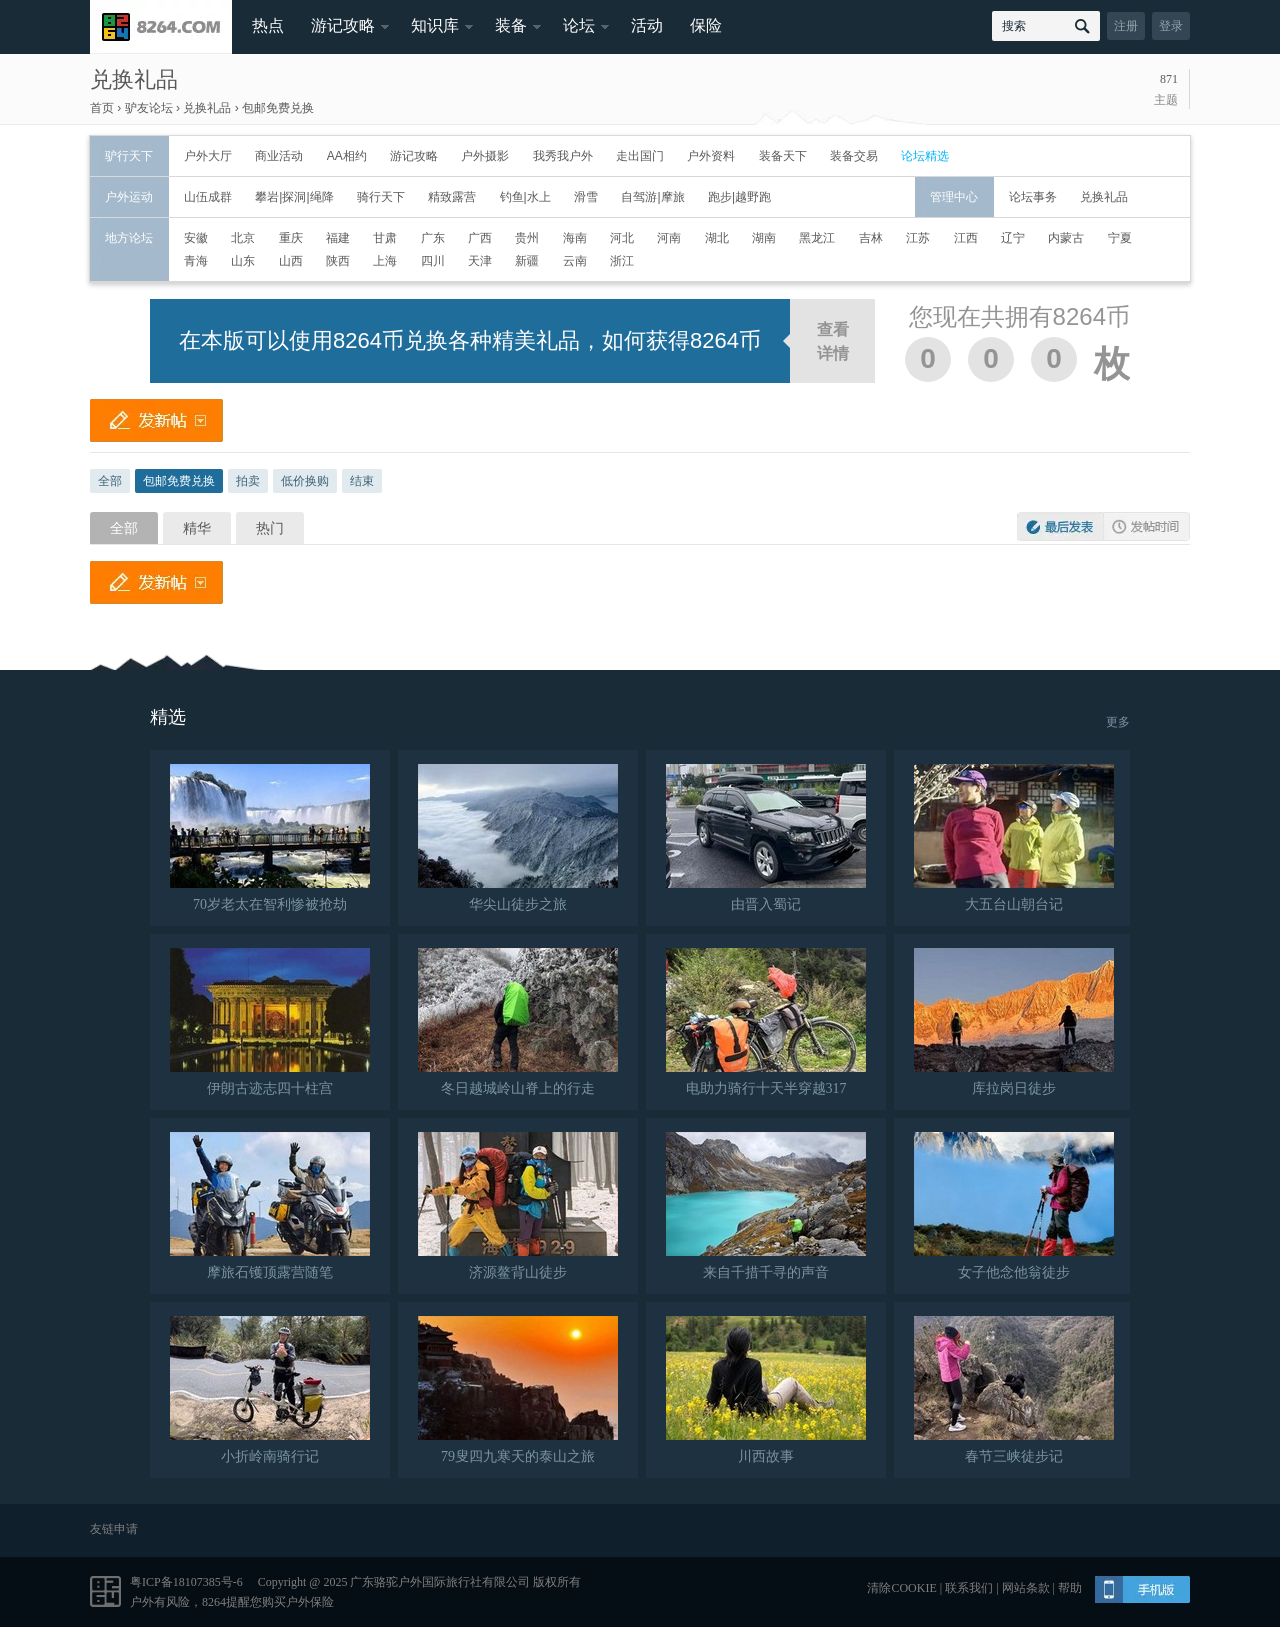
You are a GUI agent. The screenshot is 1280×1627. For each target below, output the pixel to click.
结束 (362, 481)
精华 (197, 528)
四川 (433, 261)
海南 (575, 238)
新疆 (527, 261)
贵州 (527, 238)
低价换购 (305, 481)
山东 (243, 261)
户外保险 (310, 1602)
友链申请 (114, 1529)
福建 (338, 238)
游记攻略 (343, 25)
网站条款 (1026, 1588)
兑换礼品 (134, 79)
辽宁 (1013, 238)
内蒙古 (1066, 238)
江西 (966, 238)
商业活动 (279, 156)
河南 (669, 238)
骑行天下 (381, 197)
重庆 (291, 238)
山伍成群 (208, 197)
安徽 (196, 238)
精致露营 (452, 197)
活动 (647, 25)
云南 (575, 261)
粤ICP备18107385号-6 (186, 1582)
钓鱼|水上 (525, 197)
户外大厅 (208, 156)
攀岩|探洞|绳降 (294, 197)
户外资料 (711, 156)
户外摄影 (485, 156)
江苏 (918, 238)
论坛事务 (1033, 197)
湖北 (717, 238)
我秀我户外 (563, 156)
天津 (480, 261)
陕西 (338, 261)
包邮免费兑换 (278, 108)
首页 (102, 108)
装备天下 (783, 156)
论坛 (579, 25)
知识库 (435, 25)
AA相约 (347, 156)
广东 (433, 238)
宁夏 (1120, 238)
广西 (480, 238)
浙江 (622, 261)
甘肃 (385, 238)
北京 (243, 238)
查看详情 (833, 341)
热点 (268, 25)
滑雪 (586, 197)
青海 (196, 261)
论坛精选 (925, 156)
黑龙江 (817, 238)
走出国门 (640, 156)
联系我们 (969, 1588)
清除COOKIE (901, 1588)
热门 (270, 528)
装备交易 (854, 156)
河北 (622, 238)
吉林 (871, 238)
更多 (1118, 722)
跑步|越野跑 (739, 197)
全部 (110, 481)
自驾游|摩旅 (652, 197)
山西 (291, 261)
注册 (1126, 26)
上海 (385, 261)
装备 (511, 25)
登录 (1171, 26)
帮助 (1070, 1588)
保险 (706, 25)
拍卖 (248, 481)
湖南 (764, 238)
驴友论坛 (149, 108)
